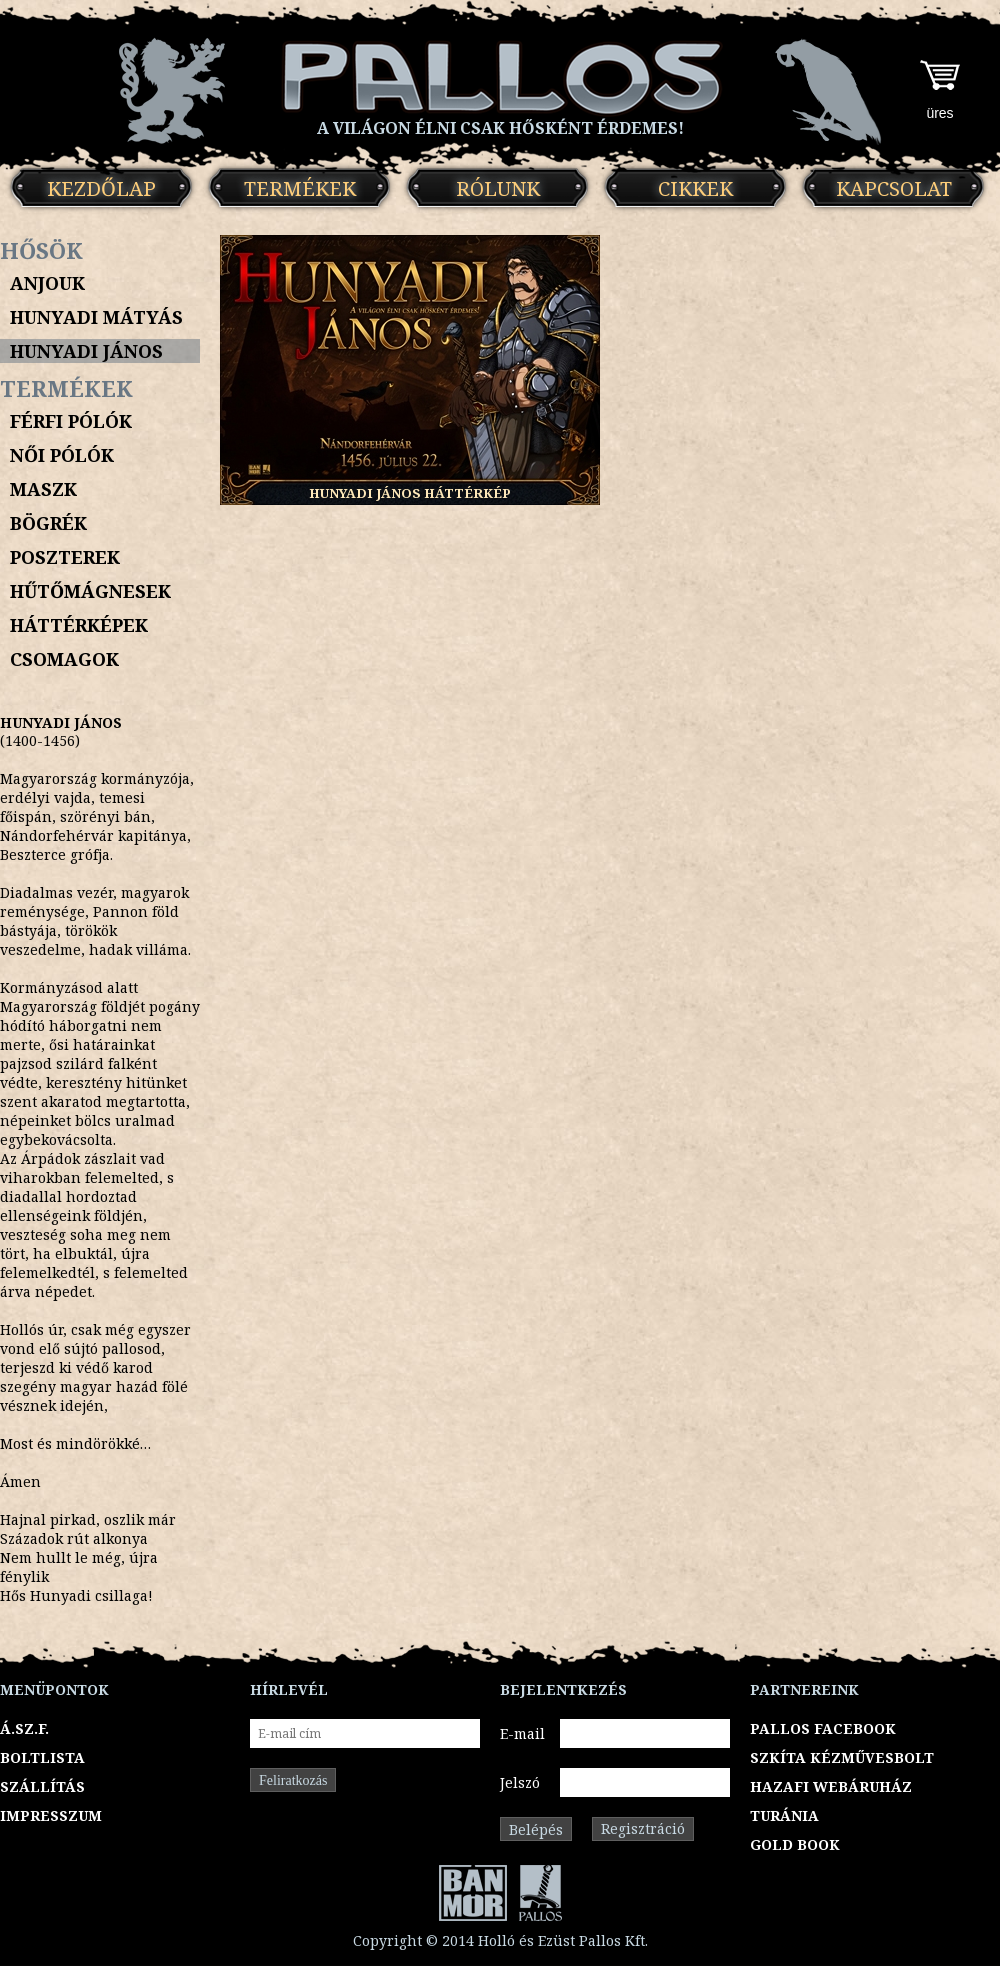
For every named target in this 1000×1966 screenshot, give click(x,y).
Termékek (300, 188)
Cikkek (695, 188)
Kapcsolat (894, 188)
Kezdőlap (101, 188)
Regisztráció (643, 1828)
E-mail (522, 1733)
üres (939, 113)
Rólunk (498, 188)
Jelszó (520, 1782)
